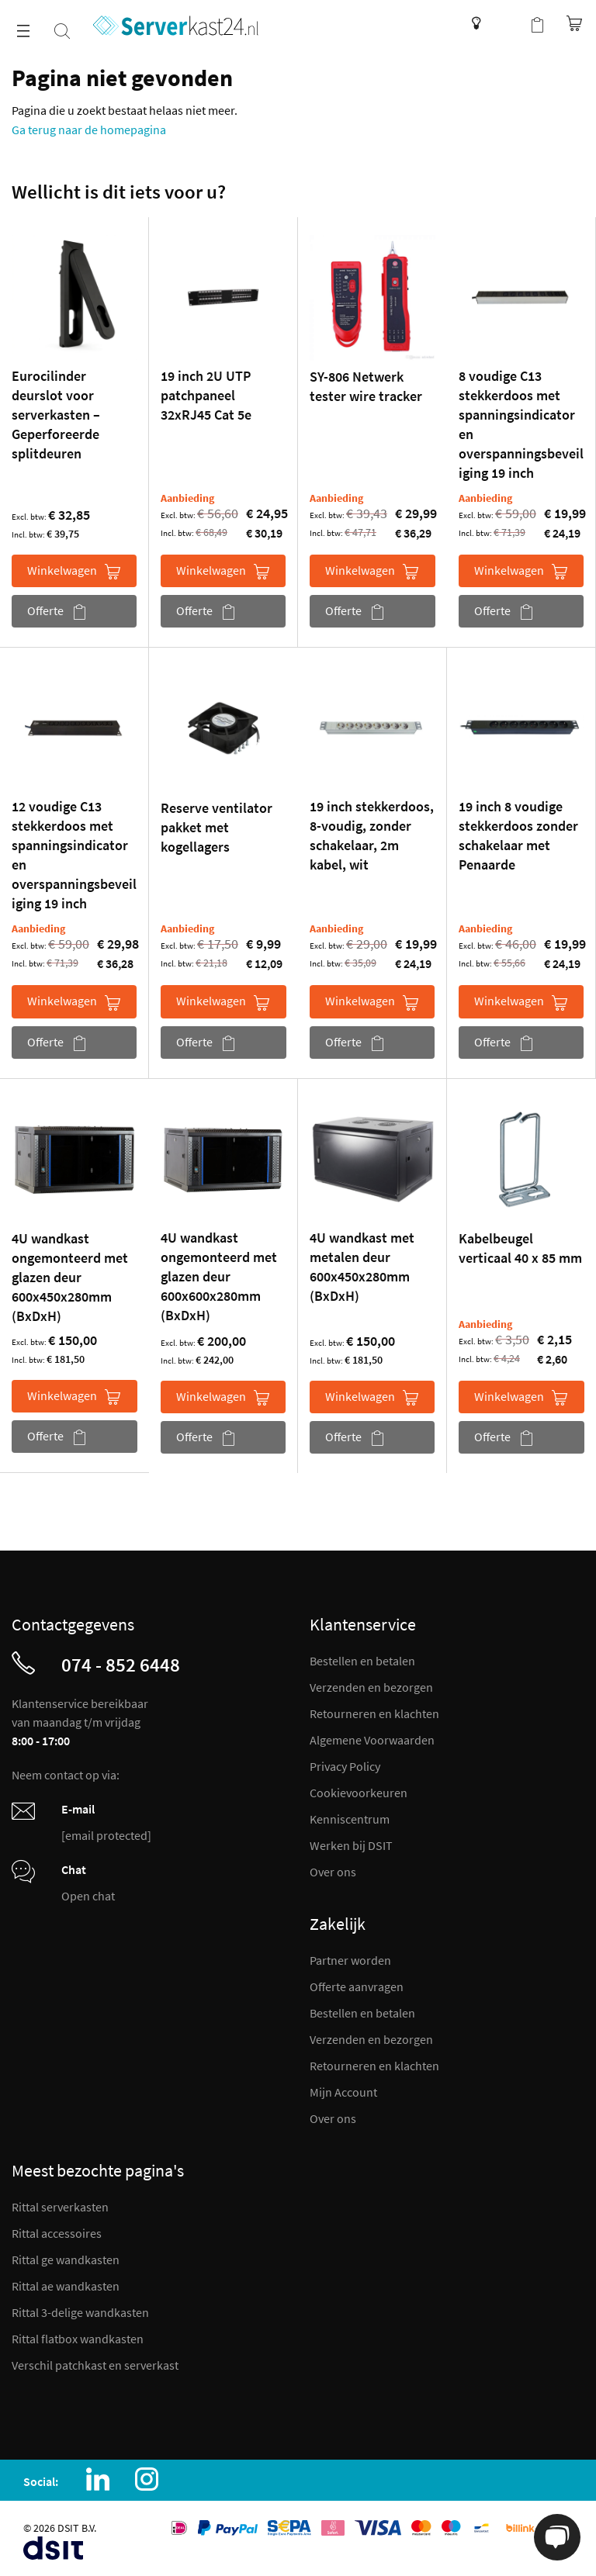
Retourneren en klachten (374, 1713)
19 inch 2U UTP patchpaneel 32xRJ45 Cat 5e (206, 395)
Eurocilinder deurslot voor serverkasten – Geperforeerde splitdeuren (56, 414)
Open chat (88, 1895)
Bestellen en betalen (362, 1660)
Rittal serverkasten (60, 2207)
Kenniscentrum (472, 23)
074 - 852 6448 (120, 1664)
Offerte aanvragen (357, 1986)
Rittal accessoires (57, 2233)
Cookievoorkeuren (358, 1792)
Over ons (333, 1871)
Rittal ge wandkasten (66, 2259)
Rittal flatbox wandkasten (78, 2338)
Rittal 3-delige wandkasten (80, 2312)
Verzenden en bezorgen (371, 1687)
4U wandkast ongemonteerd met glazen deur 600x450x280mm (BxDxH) (70, 1277)
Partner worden (350, 1960)
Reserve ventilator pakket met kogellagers (216, 827)
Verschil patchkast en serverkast (95, 2365)
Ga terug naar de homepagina (89, 129)
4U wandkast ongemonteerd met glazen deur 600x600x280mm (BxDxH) (219, 1276)
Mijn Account (343, 2092)
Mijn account (506, 23)
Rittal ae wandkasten (66, 2286)
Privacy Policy (345, 1766)
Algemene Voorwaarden (372, 1740)
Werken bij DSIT (351, 1845)
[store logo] (175, 25)
